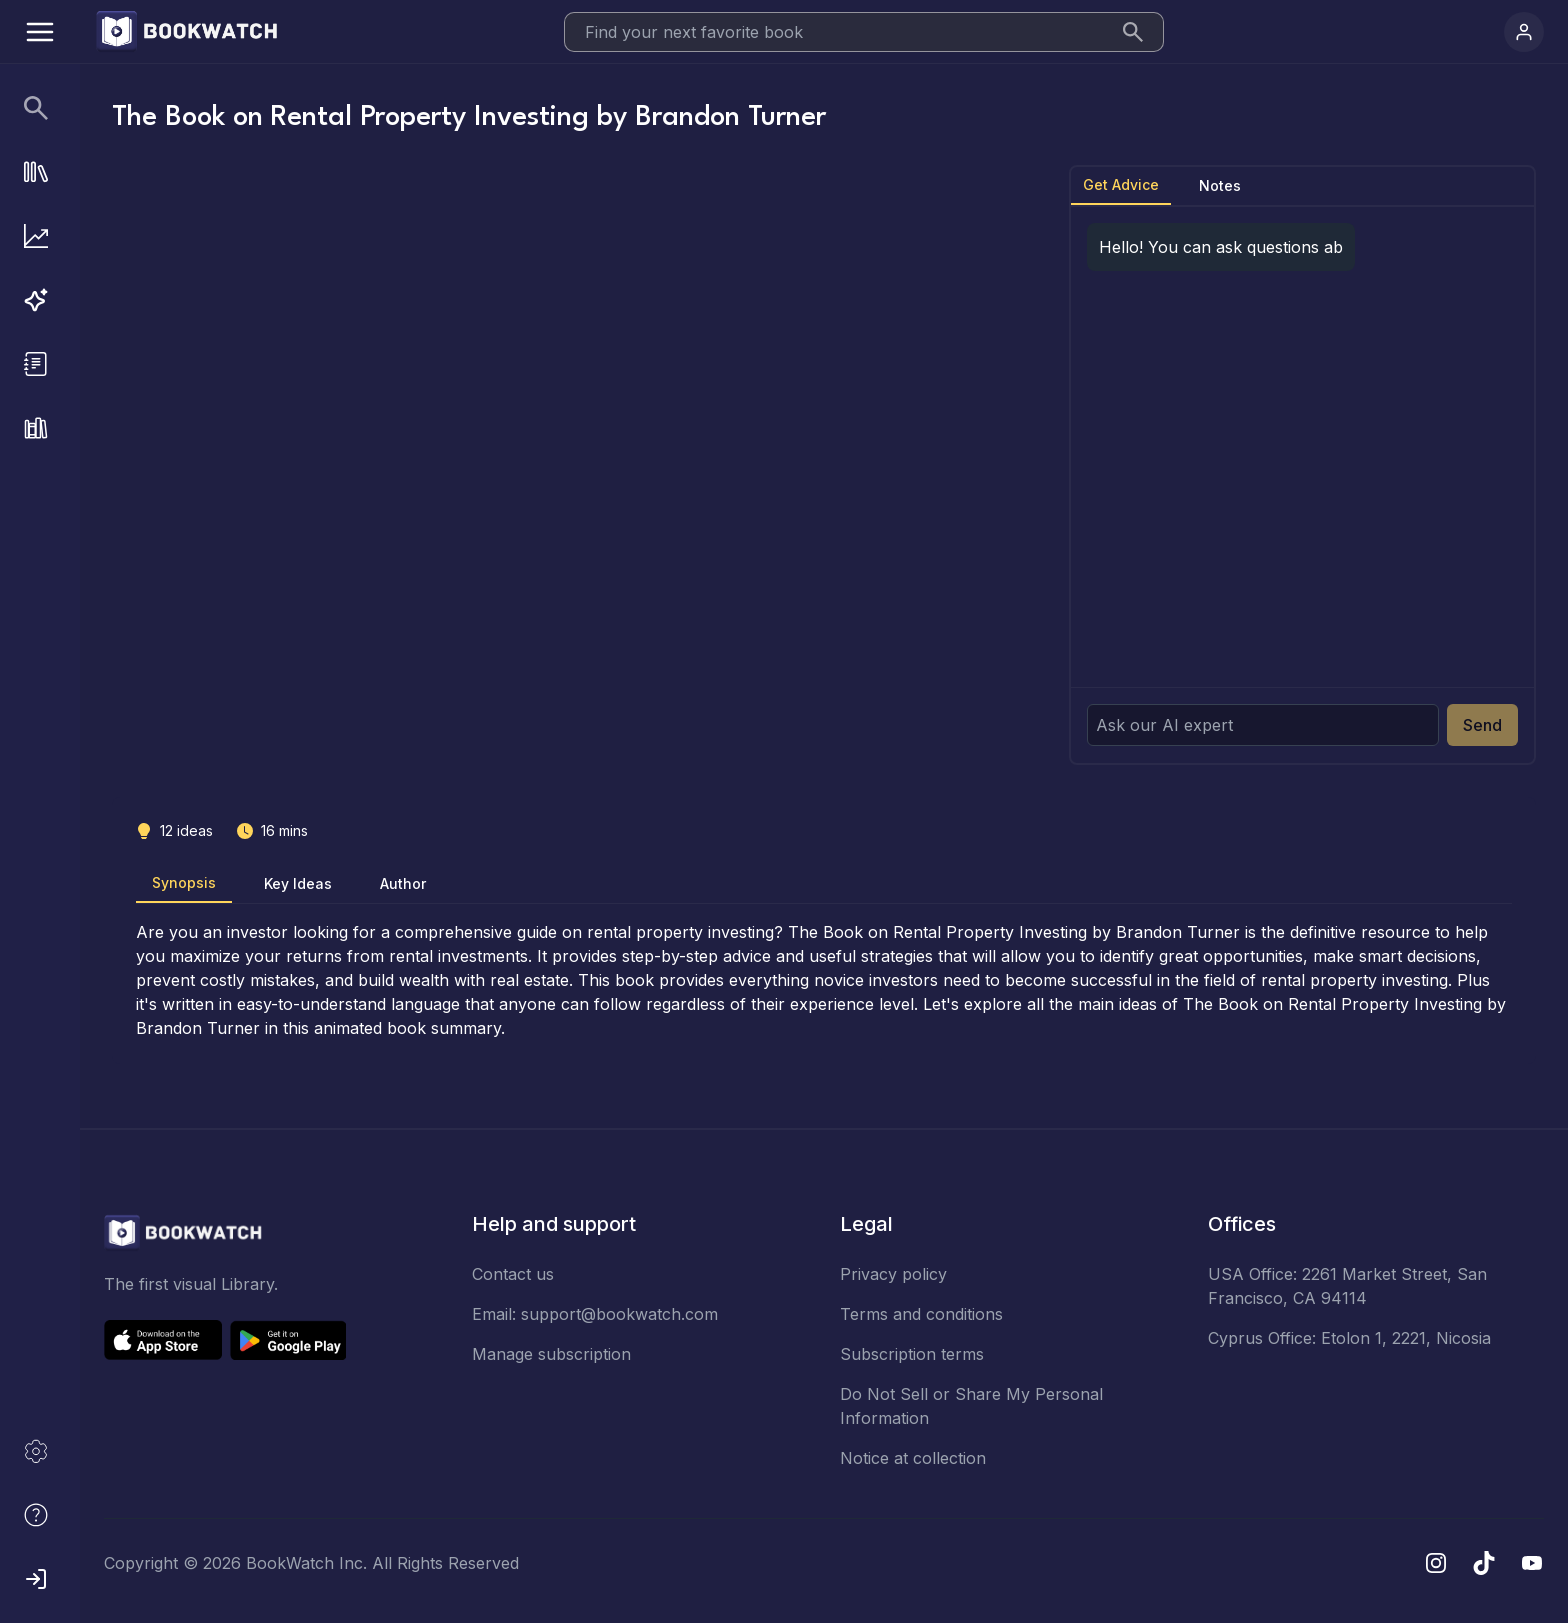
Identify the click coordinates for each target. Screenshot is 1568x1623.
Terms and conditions (921, 1314)
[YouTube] (1532, 1563)
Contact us (513, 1274)
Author (403, 883)
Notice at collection (913, 1458)
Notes (1220, 185)
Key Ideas (298, 883)
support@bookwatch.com (619, 1314)
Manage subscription (551, 1354)
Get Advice (1121, 184)
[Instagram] (1436, 1563)
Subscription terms (912, 1354)
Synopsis (184, 882)
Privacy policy (893, 1274)
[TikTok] (1484, 1563)
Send (1482, 725)
